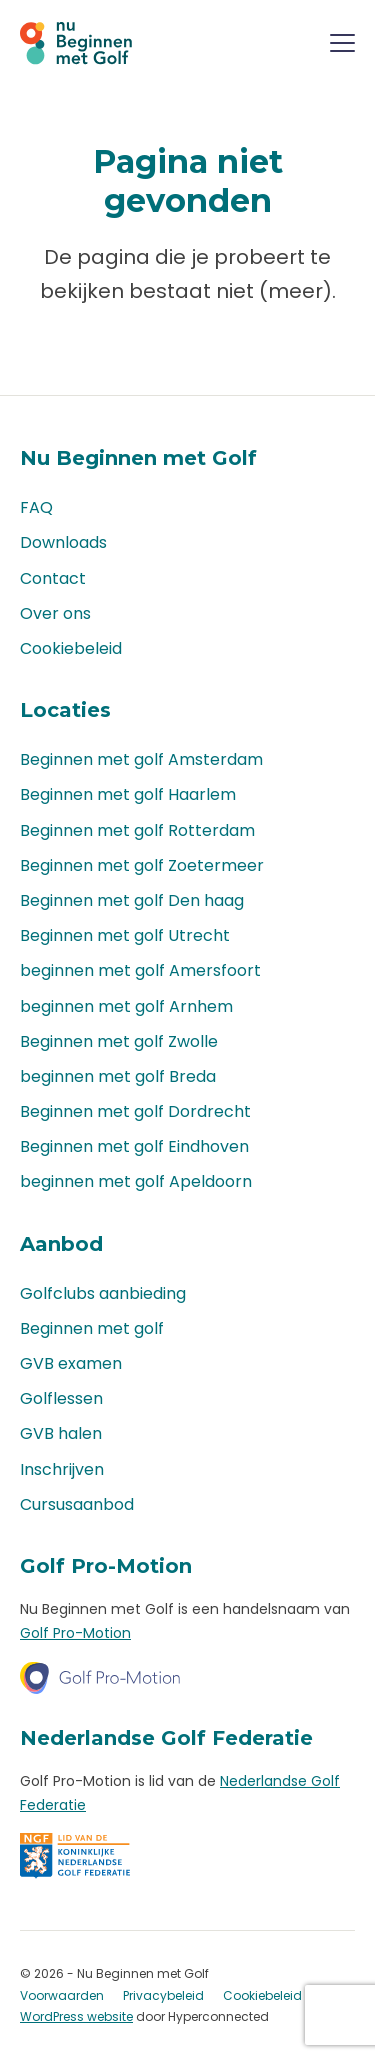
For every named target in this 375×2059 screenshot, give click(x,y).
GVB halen (61, 1433)
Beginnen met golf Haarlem (128, 794)
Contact (53, 578)
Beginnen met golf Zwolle (119, 1041)
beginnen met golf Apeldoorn (136, 1181)
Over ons (55, 613)
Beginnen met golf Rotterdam (137, 830)
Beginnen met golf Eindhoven (134, 1146)
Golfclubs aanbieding (103, 1293)
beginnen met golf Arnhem (126, 1006)
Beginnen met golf (92, 1328)
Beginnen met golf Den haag (132, 900)
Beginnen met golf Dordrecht (135, 1111)
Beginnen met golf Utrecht (125, 935)
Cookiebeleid (71, 648)
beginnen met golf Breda (118, 1076)
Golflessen (61, 1398)
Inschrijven (62, 1469)
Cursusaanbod (77, 1504)
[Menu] (342, 46)
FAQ (36, 507)
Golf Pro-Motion (75, 1633)
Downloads (63, 542)
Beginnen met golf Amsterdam (141, 759)
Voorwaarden (62, 1995)
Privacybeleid (163, 1995)
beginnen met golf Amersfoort (140, 970)
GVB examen (71, 1363)
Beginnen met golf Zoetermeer (142, 865)
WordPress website (76, 2016)
